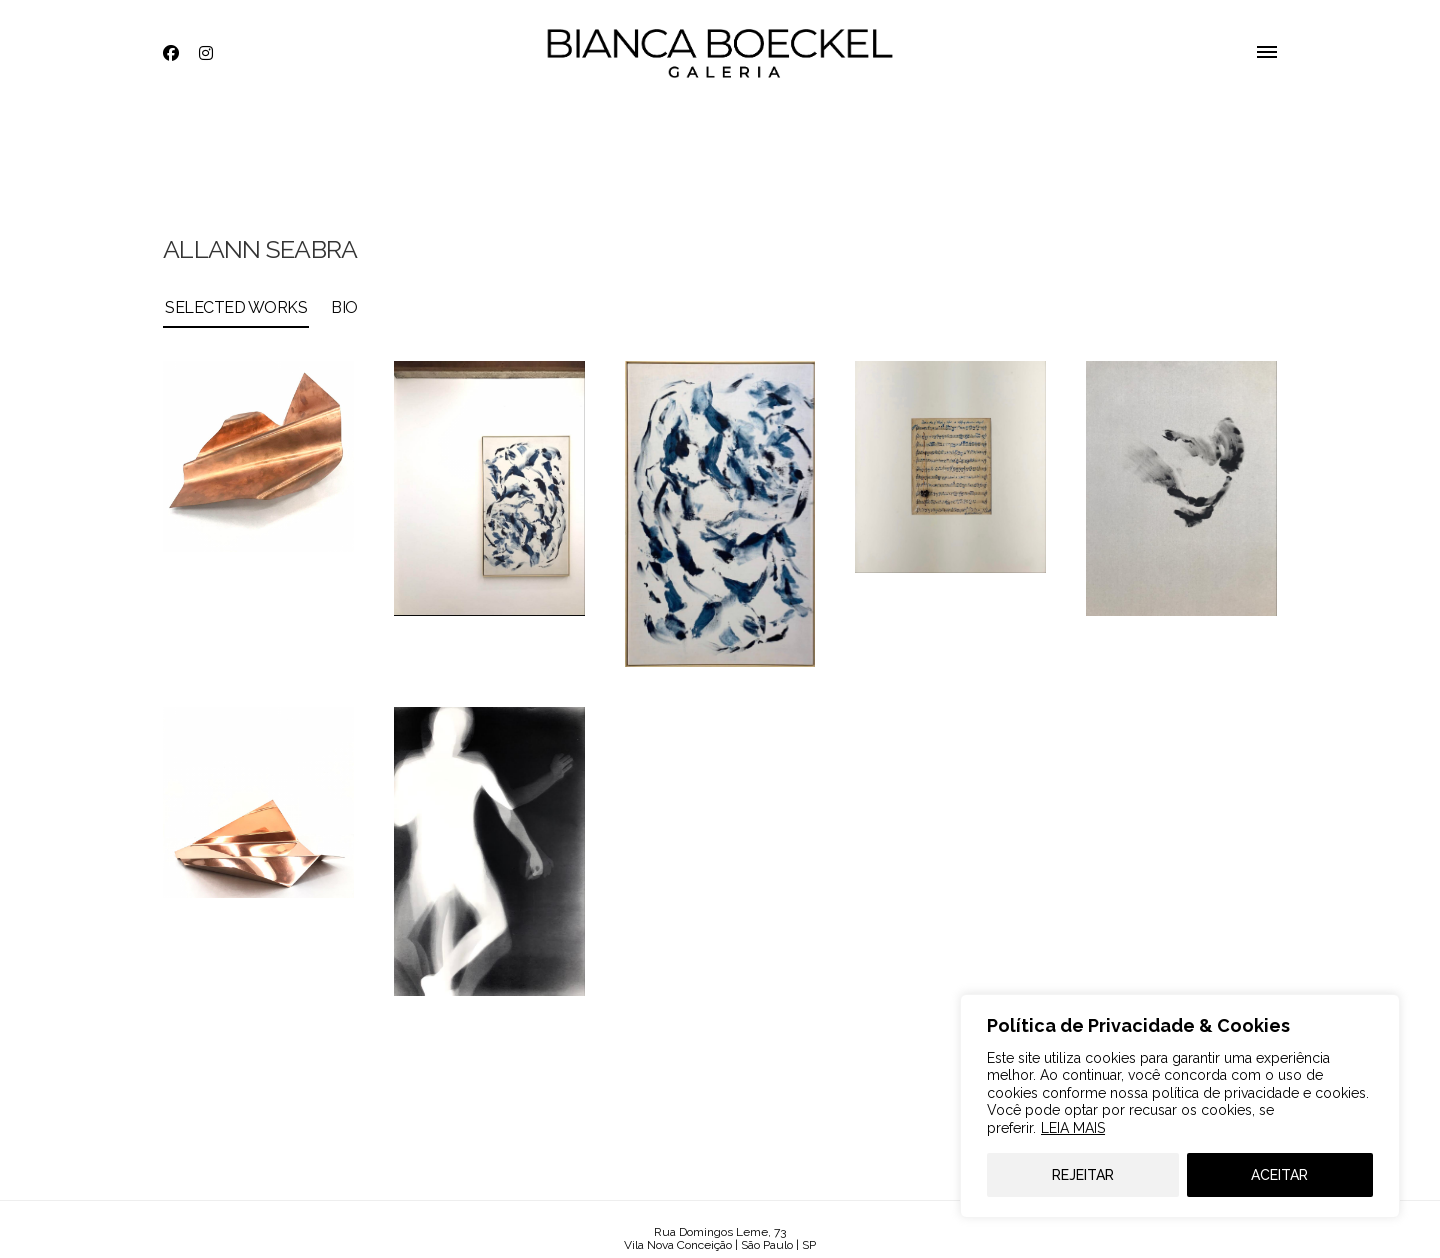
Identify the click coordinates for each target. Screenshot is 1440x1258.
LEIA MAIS (1073, 1128)
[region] (1180, 1106)
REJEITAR (1083, 1175)
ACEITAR (1279, 1175)
